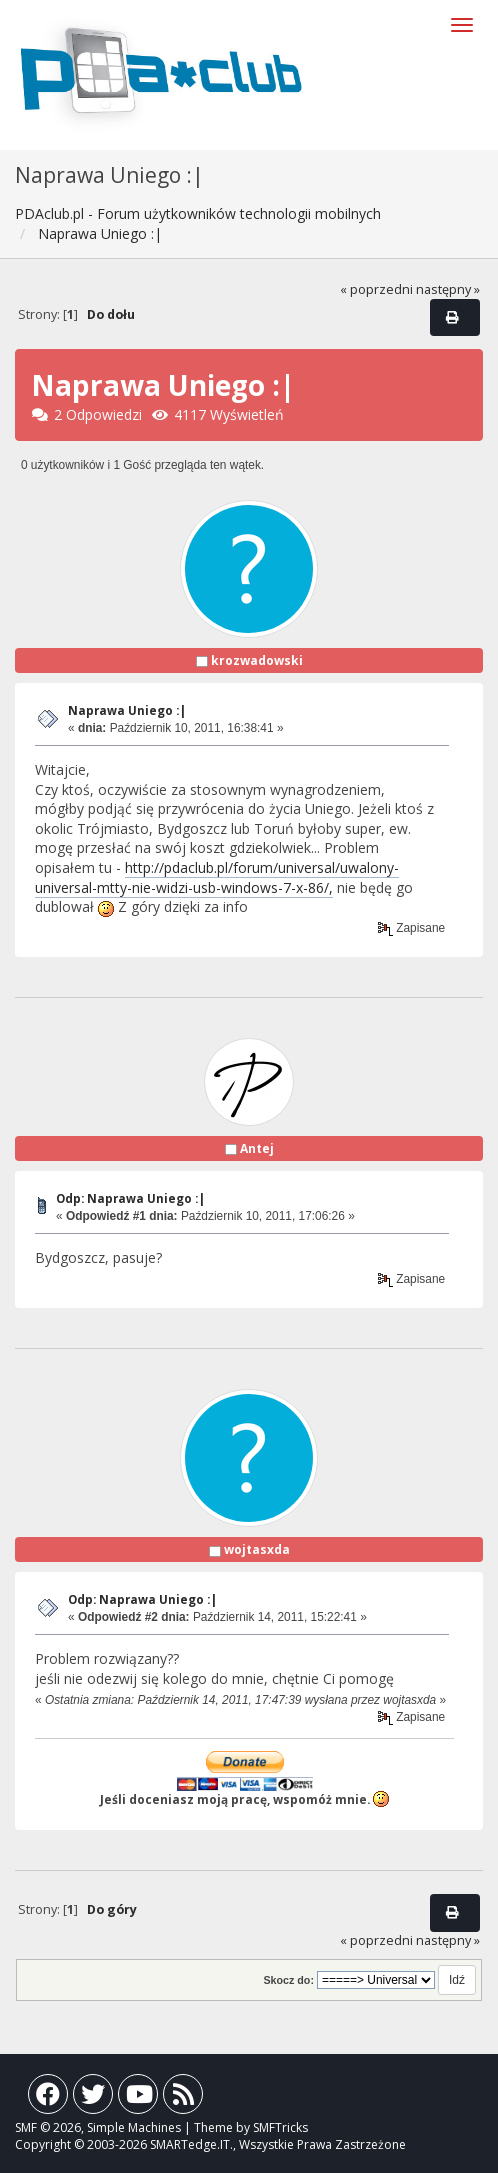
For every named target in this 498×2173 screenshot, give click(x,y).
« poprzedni (376, 289)
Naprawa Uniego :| (127, 710)
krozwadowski (257, 660)
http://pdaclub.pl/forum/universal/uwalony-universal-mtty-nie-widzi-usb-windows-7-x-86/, (217, 877)
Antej (257, 1148)
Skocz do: (288, 1980)
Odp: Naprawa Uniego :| (130, 1198)
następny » (448, 289)
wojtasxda (257, 1549)
